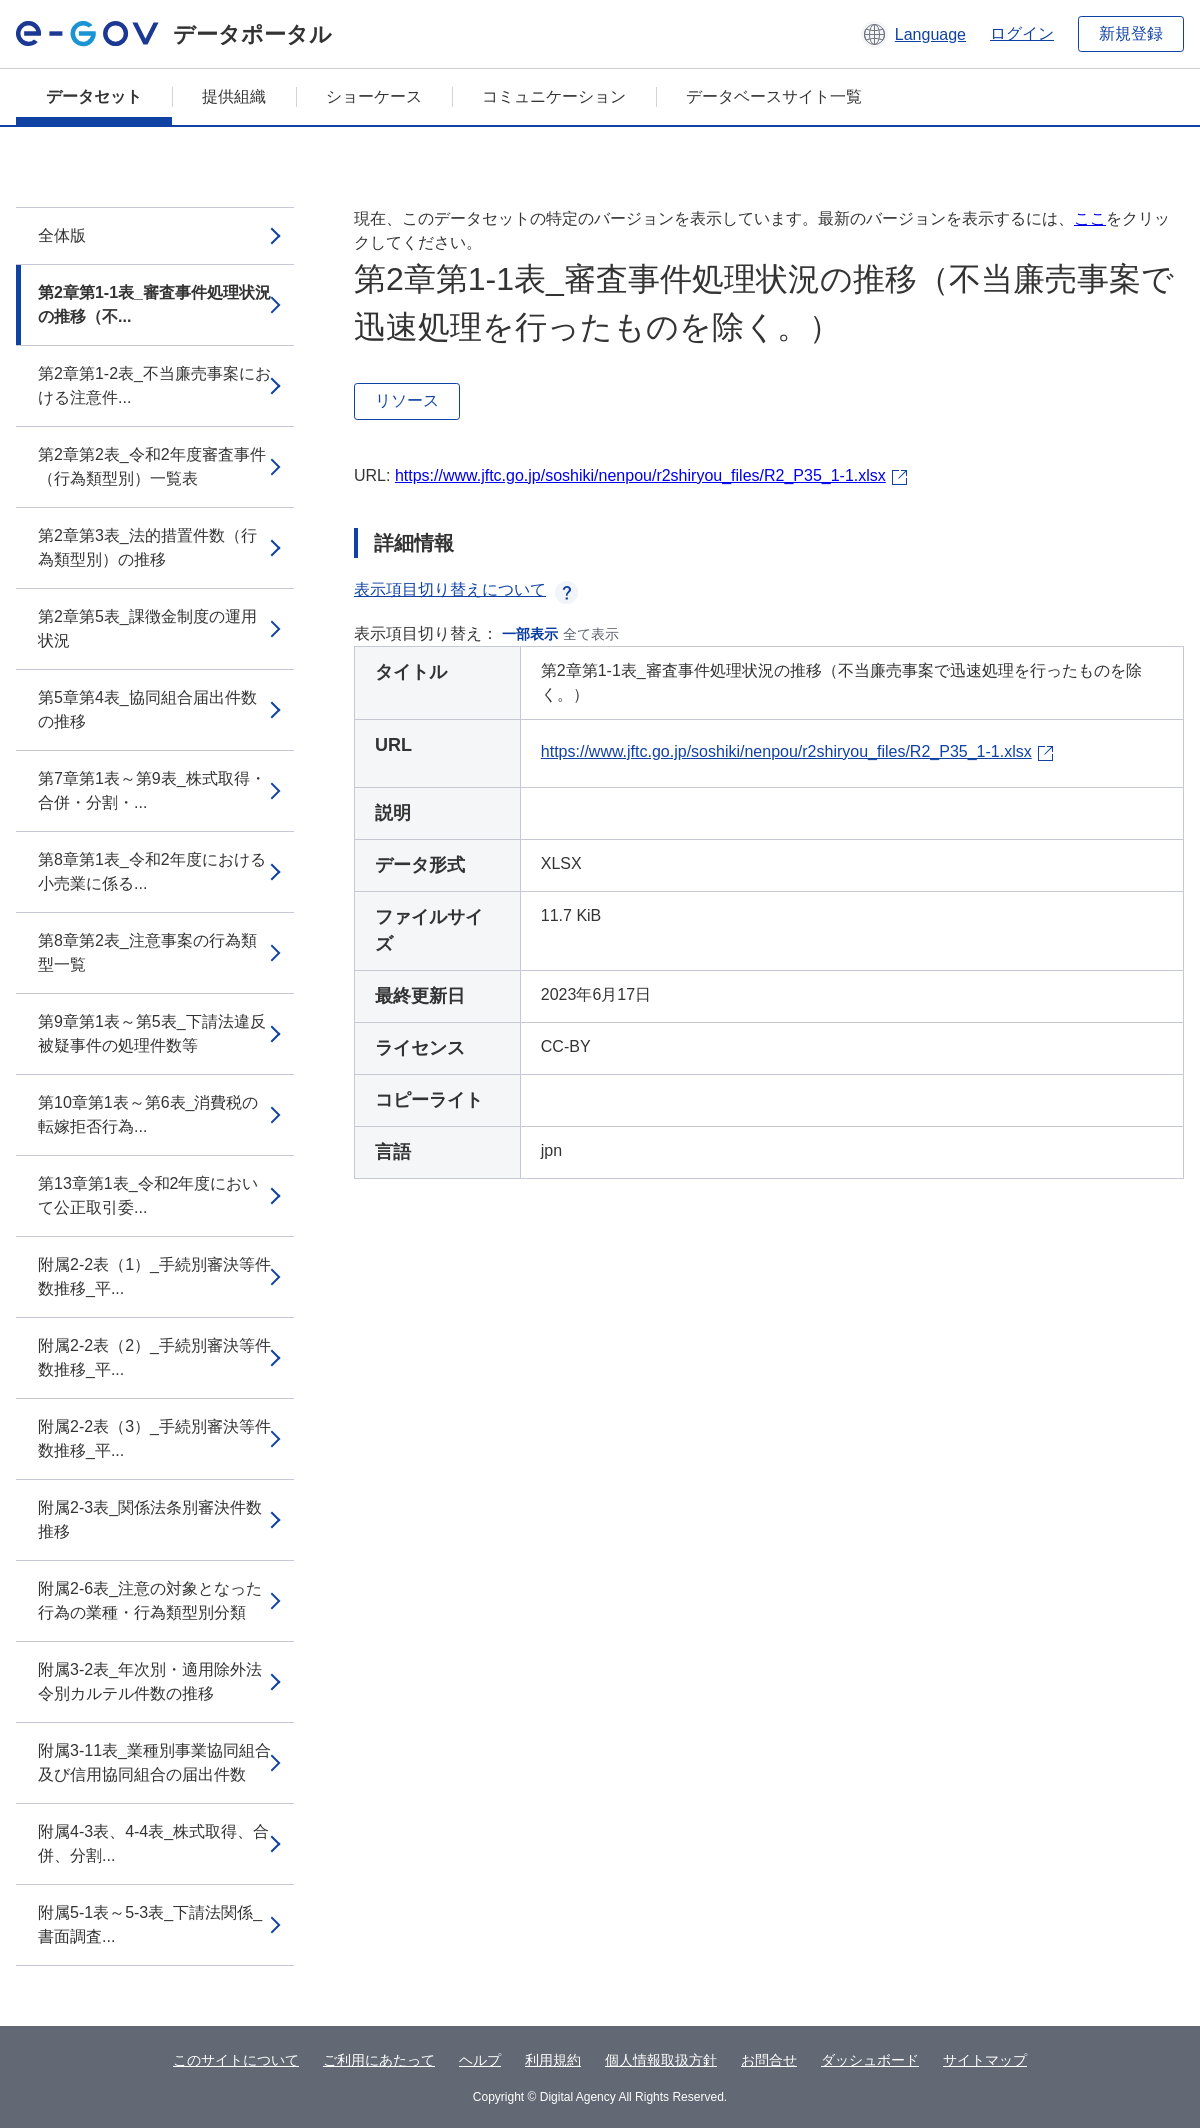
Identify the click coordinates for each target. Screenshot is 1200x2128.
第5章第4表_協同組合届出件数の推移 (147, 709)
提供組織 (234, 96)
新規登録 (1131, 33)
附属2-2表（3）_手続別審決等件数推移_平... (154, 1438)
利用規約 (553, 2060)
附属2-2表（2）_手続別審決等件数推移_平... (154, 1357)
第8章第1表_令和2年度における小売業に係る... (152, 871)
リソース (407, 400)
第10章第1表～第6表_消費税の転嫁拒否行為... (148, 1114)
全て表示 (591, 634)
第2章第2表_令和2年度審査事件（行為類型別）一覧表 (152, 466)
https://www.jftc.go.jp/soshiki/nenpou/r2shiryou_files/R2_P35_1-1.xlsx (640, 475)
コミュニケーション (554, 96)
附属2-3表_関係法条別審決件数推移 (150, 1519)
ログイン (1022, 33)
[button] (913, 34)
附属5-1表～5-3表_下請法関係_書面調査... (150, 1924)
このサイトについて (236, 2060)
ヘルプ (480, 2060)
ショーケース (374, 96)
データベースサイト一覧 (774, 96)
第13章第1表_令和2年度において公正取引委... (148, 1195)
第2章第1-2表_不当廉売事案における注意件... (154, 385)
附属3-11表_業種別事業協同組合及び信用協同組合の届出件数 (154, 1762)
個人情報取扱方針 (661, 2060)
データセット (94, 96)
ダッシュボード (870, 2060)
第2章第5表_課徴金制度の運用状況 (147, 628)
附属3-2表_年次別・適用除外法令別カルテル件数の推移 (150, 1681)
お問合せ (769, 2060)
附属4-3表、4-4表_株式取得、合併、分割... (153, 1843)
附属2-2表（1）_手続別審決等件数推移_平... (154, 1276)
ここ (1090, 218)
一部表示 (530, 634)
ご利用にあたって (379, 2060)
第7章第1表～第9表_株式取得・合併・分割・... (152, 790)
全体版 (62, 235)
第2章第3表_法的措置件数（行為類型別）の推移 (147, 547)
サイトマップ (985, 2060)
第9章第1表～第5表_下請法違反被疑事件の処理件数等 (152, 1033)
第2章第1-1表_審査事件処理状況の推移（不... (154, 304)
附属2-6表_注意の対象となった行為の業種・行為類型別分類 (150, 1600)
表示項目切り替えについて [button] (466, 589)
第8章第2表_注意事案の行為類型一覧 (147, 952)
